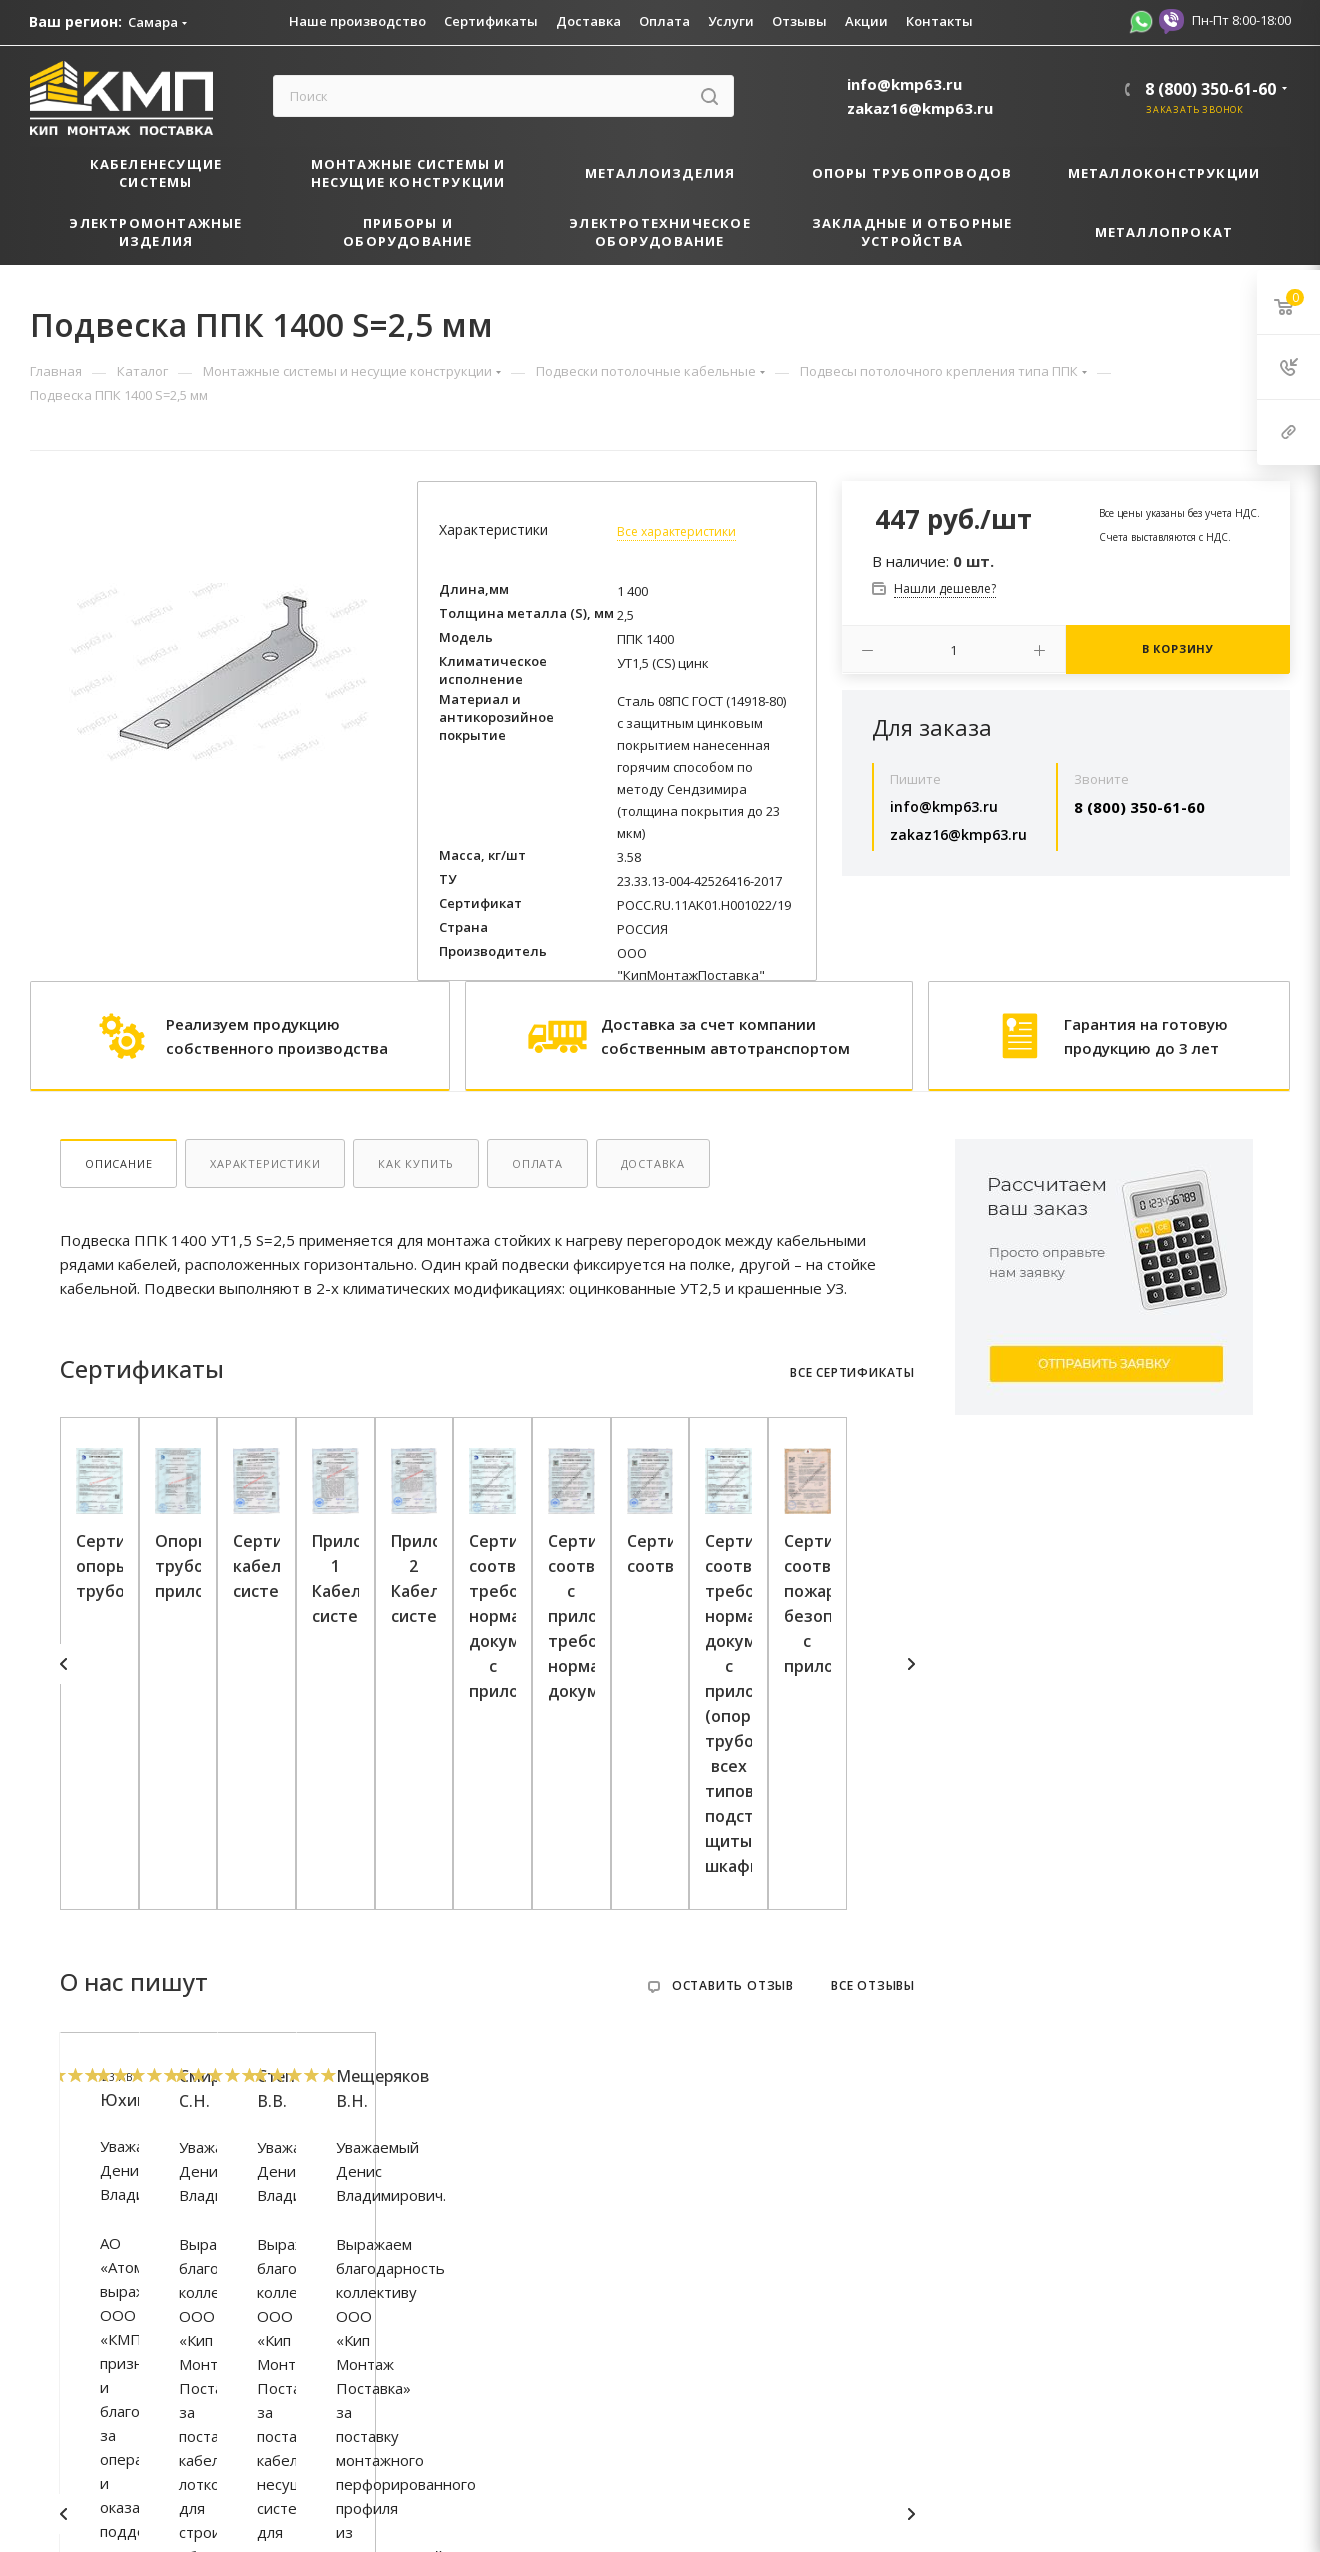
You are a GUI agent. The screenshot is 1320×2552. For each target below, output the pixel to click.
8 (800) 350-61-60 (1210, 89)
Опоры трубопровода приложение (487, 1787)
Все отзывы (873, 2020)
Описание (118, 1163)
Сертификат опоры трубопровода (202, 1787)
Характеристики (265, 1163)
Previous (64, 1680)
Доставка (653, 1163)
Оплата (537, 1163)
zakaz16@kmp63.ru (920, 108)
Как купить (416, 1163)
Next (911, 1680)
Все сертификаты (852, 1373)
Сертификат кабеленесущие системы (772, 1787)
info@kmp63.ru (904, 84)
